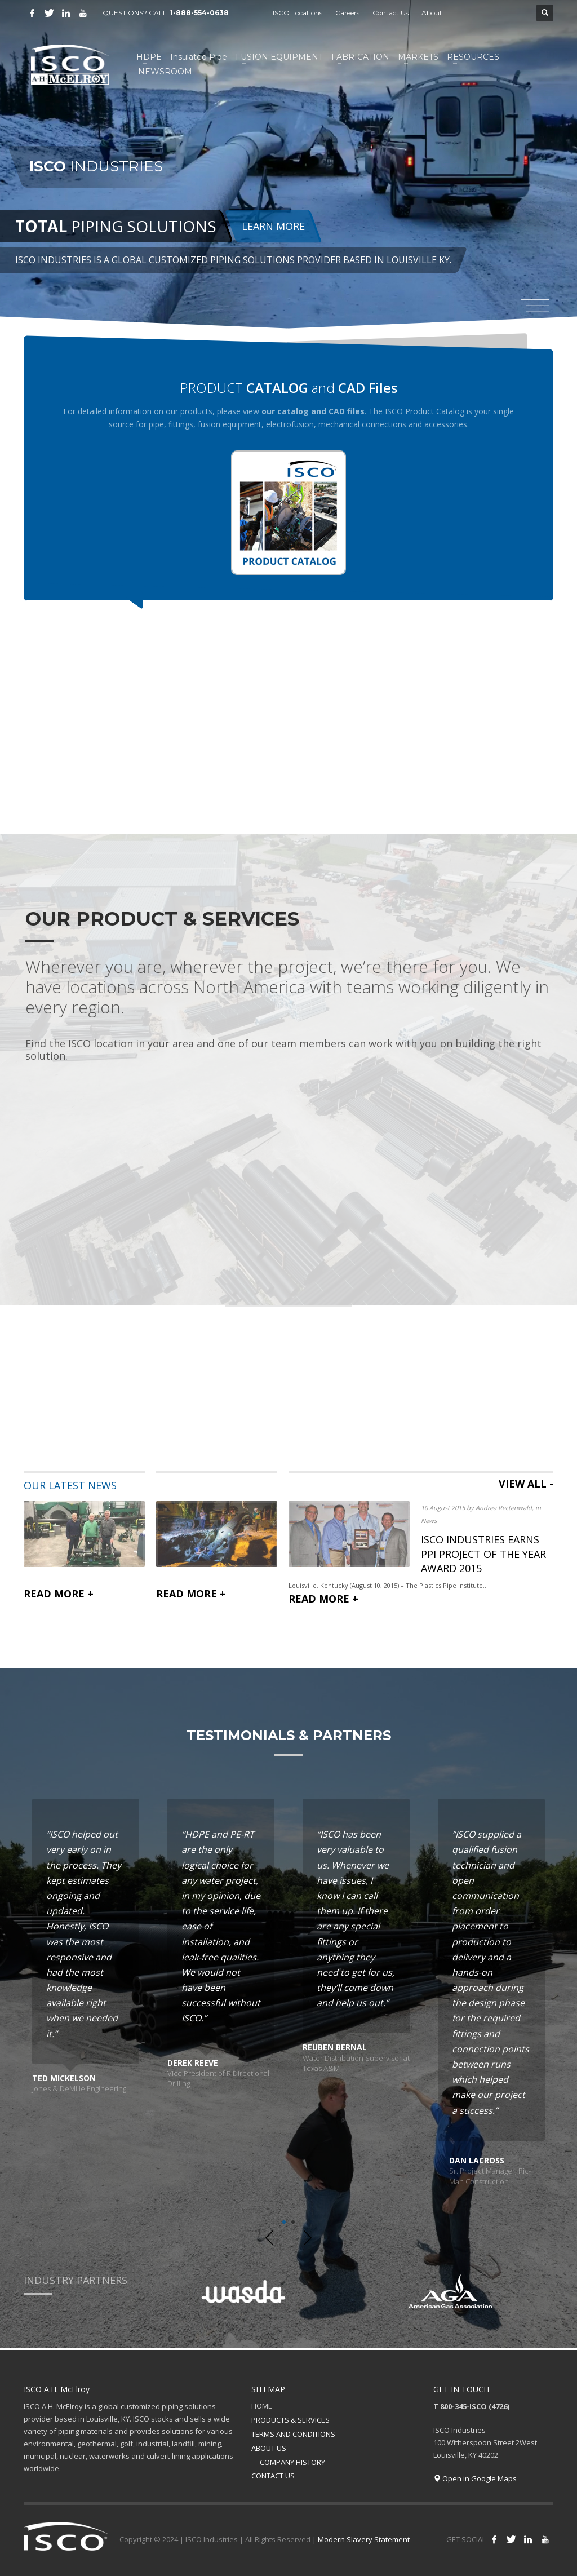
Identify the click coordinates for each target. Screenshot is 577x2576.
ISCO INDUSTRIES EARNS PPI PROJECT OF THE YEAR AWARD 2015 (483, 1553)
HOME (261, 2406)
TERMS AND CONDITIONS (293, 2434)
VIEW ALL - (526, 1483)
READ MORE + (59, 1593)
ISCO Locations (297, 12)
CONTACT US (273, 2476)
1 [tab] (283, 2222)
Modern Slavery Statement (364, 2539)
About (431, 12)
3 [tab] (537, 311)
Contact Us (390, 12)
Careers (347, 12)
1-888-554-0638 (200, 12)
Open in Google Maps (475, 2478)
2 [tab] (293, 2222)
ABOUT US (268, 2448)
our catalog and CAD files (313, 411)
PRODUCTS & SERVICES (290, 2420)
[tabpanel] (288, 164)
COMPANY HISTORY (292, 2462)
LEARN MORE (273, 226)
